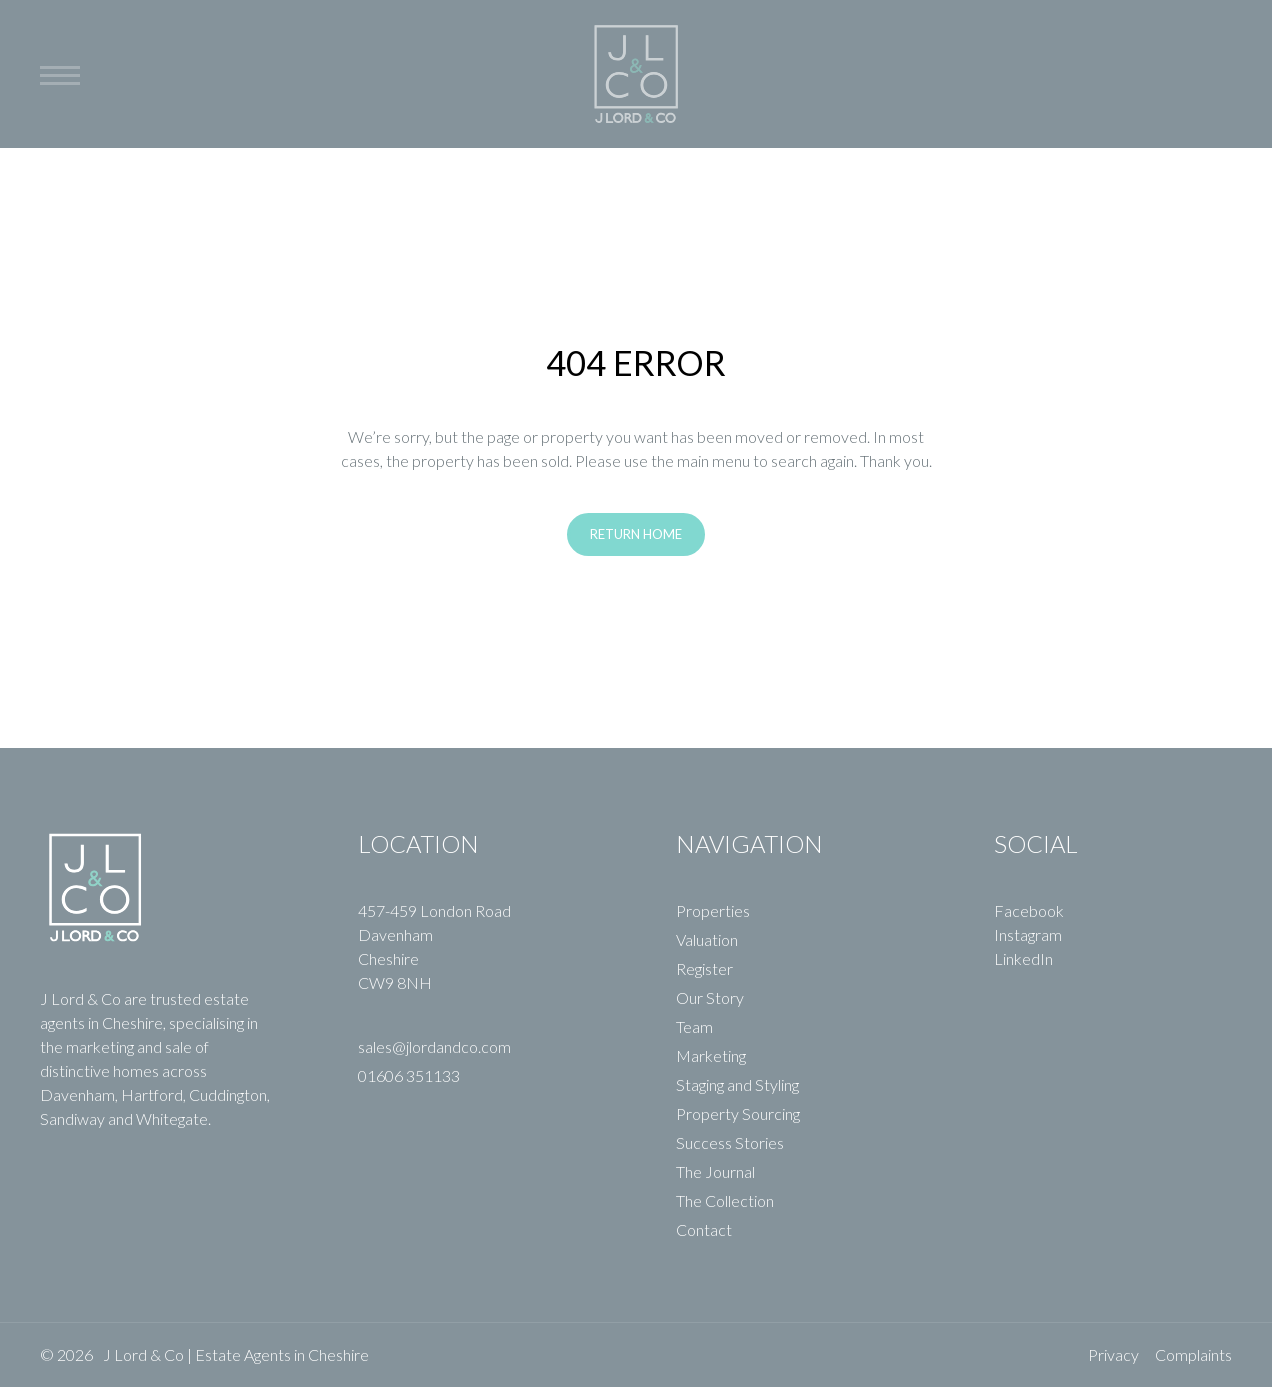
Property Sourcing (738, 1113)
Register (704, 968)
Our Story (710, 997)
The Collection (725, 1200)
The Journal (715, 1171)
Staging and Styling (737, 1084)
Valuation (707, 939)
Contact (704, 1229)
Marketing (711, 1055)
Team (694, 1026)
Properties (713, 910)
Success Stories (730, 1142)
